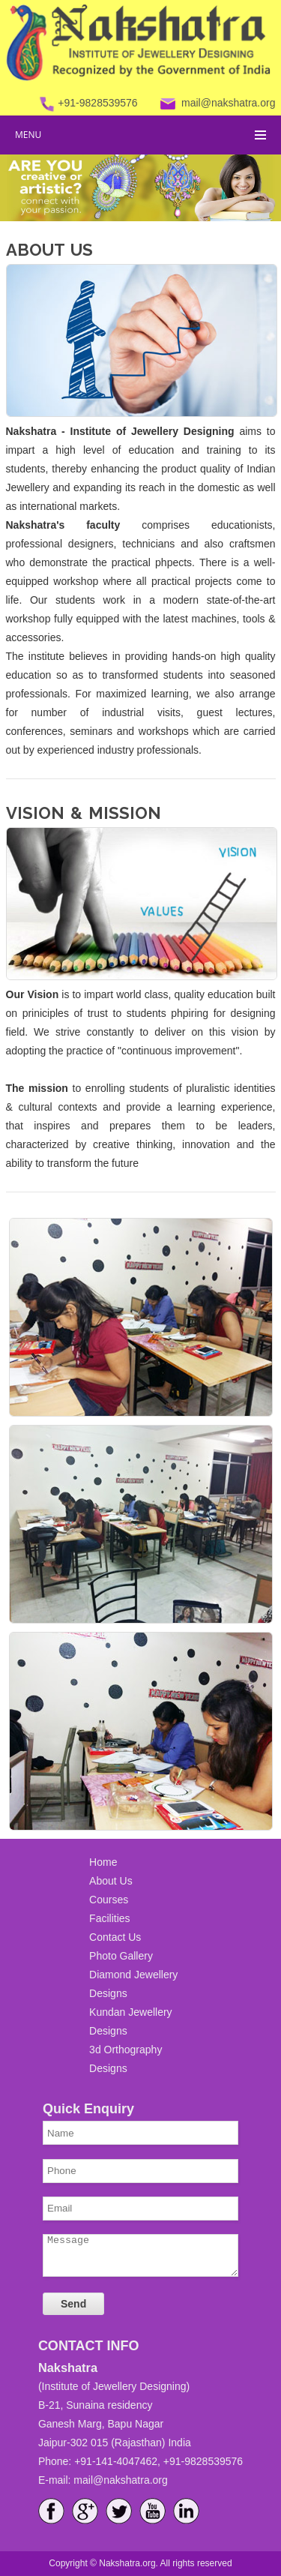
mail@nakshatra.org (228, 103)
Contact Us (115, 1937)
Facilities (109, 1918)
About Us (111, 1881)
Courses (108, 1900)
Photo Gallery (121, 1956)
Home (103, 1862)
